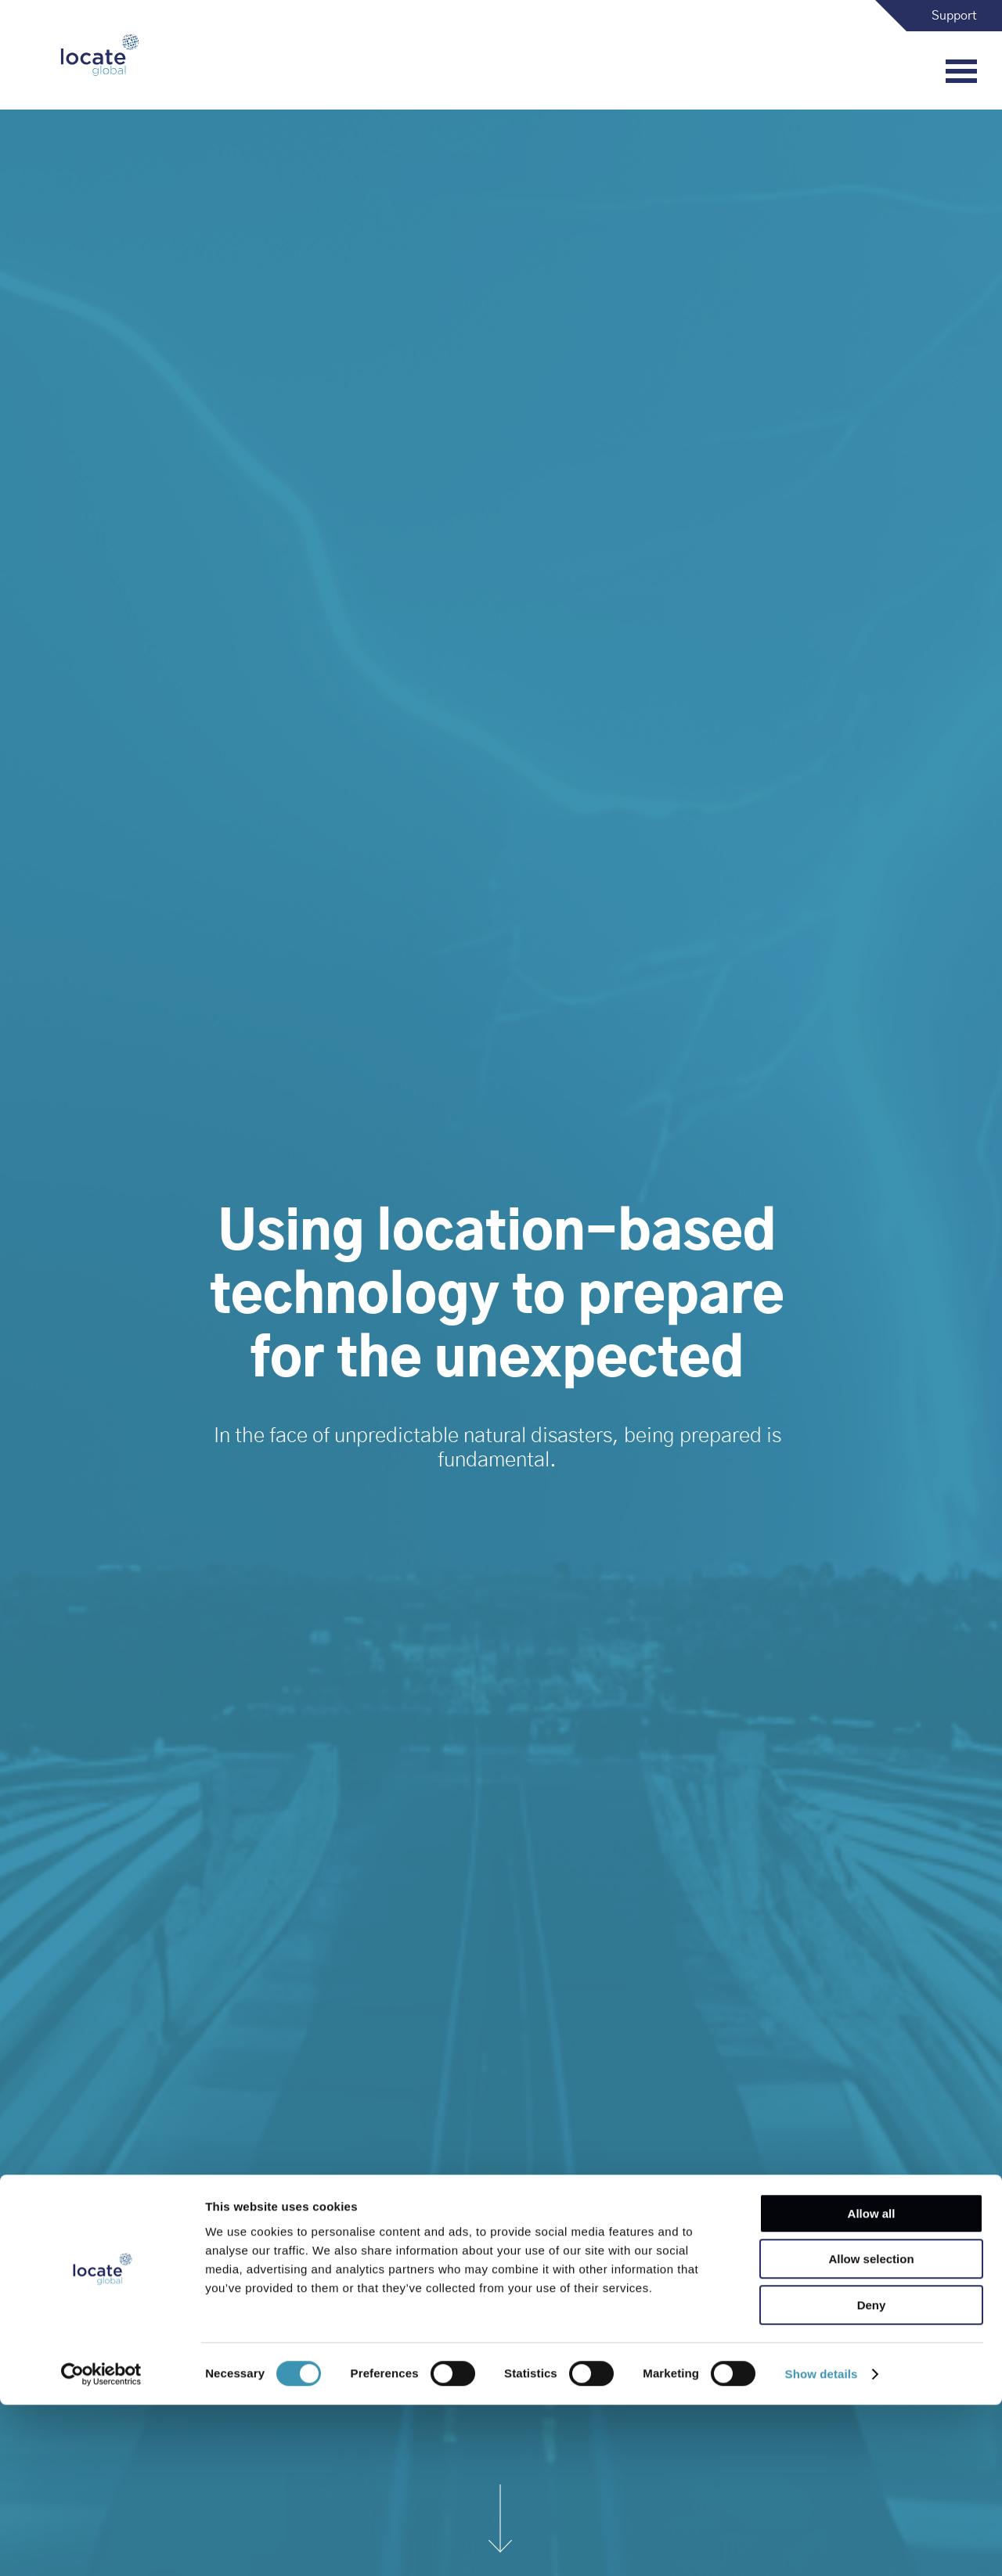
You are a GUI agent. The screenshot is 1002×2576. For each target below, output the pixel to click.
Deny (871, 2476)
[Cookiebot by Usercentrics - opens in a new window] (101, 2545)
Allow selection (871, 2430)
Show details (821, 2545)
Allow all (872, 2384)
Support (954, 15)
